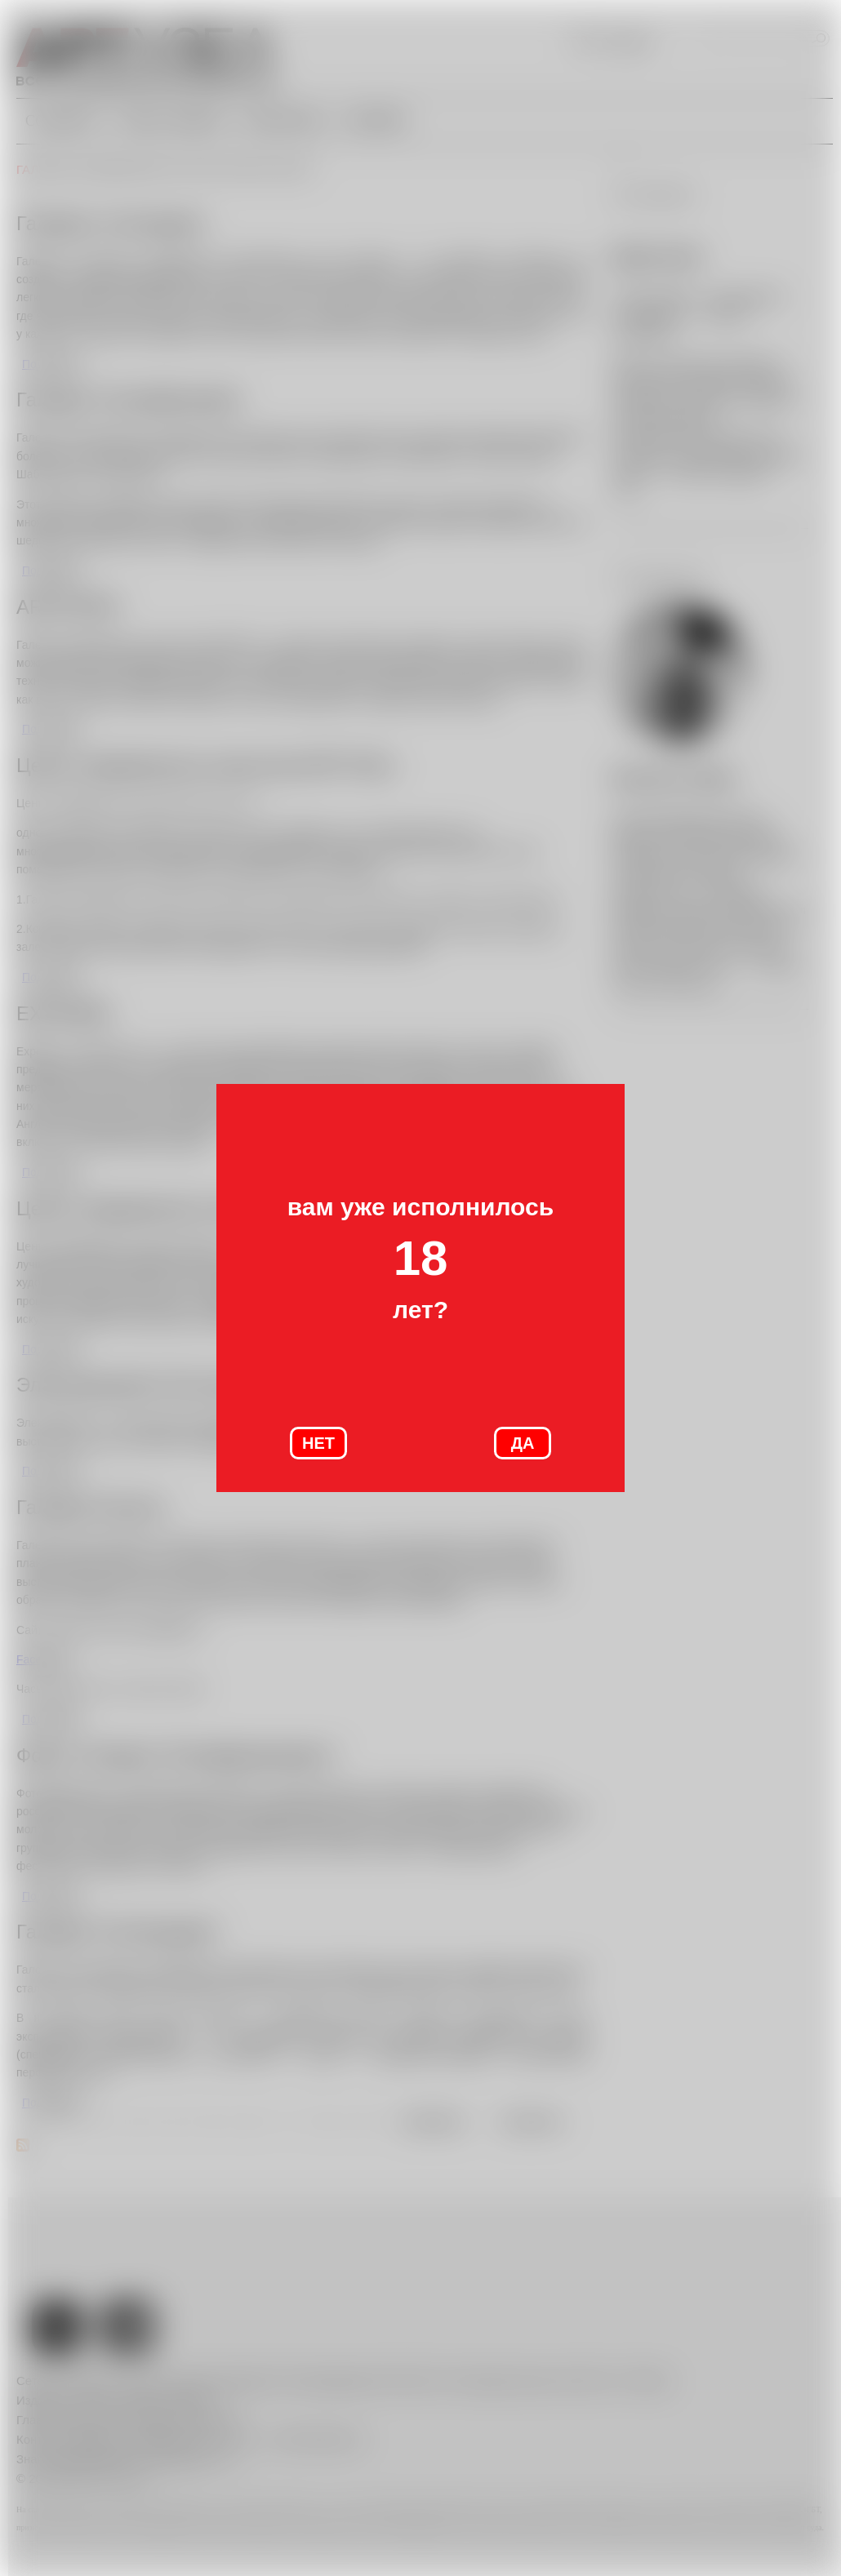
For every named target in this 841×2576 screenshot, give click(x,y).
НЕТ (318, 1443)
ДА (523, 1443)
